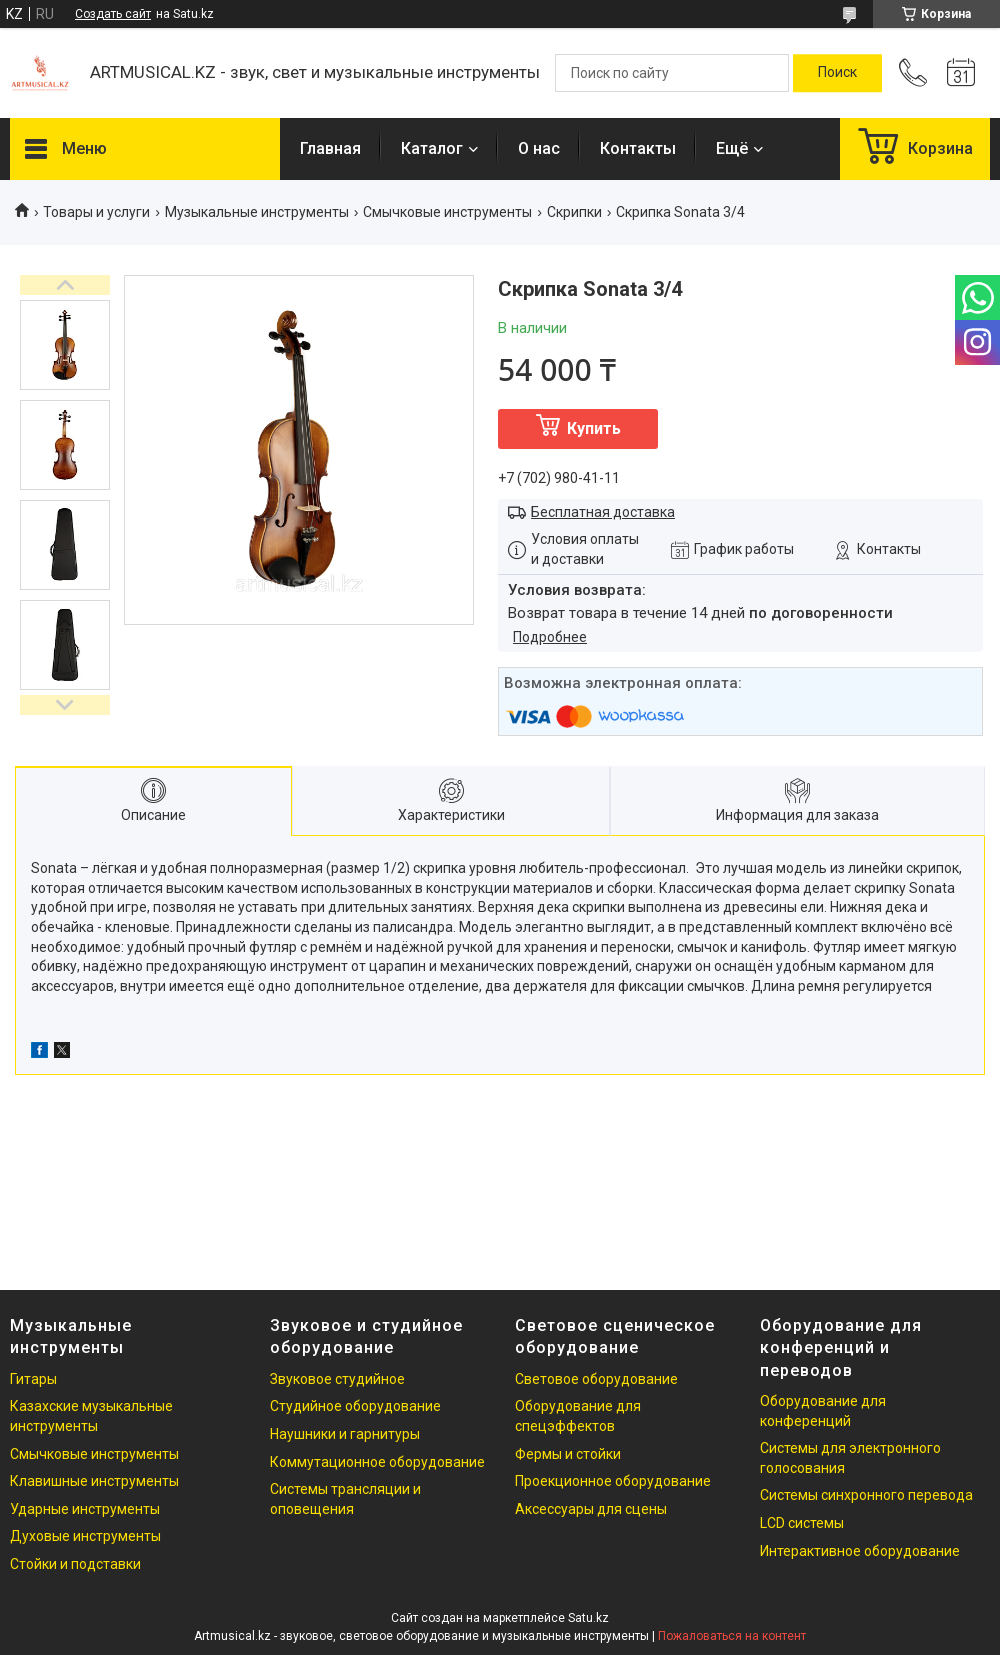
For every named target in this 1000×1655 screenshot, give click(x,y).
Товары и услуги (96, 212)
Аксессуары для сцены (591, 1509)
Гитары (33, 1379)
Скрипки (574, 212)
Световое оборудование (596, 1379)
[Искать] (837, 73)
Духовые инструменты (85, 1536)
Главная (330, 148)
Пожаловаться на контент (732, 1636)
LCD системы (802, 1523)
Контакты (638, 148)
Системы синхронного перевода (866, 1495)
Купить (594, 428)
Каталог (432, 148)
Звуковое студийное (337, 1379)
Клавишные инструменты (94, 1481)
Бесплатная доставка (603, 512)
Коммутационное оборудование (377, 1462)
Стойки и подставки (75, 1564)
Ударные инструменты (85, 1509)
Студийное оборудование (355, 1406)
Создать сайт (113, 14)
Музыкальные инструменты (257, 212)
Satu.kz (588, 1618)
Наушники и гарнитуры (345, 1434)
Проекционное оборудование (613, 1481)
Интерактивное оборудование (860, 1551)
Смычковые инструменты (447, 212)
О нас (539, 148)
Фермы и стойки (568, 1454)
